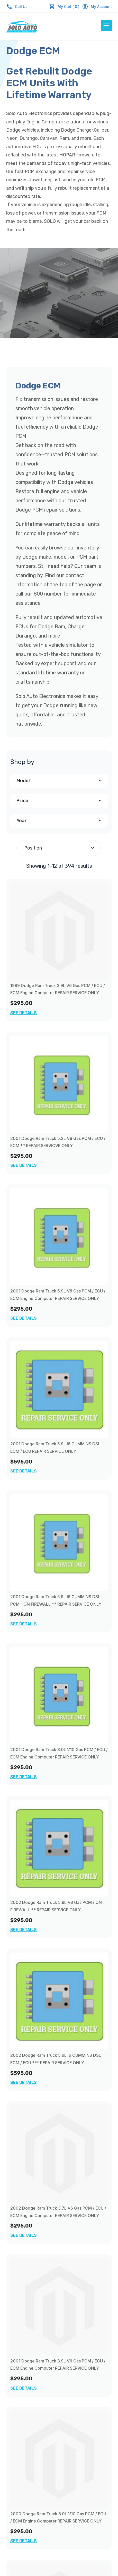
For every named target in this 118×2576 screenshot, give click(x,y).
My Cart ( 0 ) (68, 6)
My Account (97, 6)
